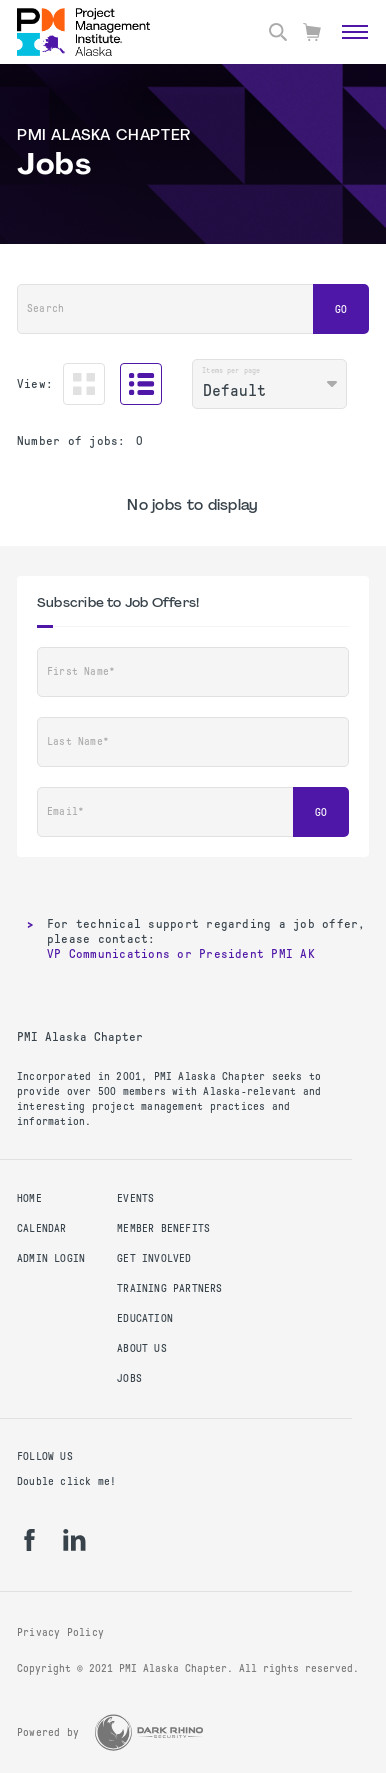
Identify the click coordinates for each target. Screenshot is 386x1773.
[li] (74, 1540)
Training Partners (170, 1288)
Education (145, 1318)
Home (29, 1198)
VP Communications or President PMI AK (181, 954)
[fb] (29, 1540)
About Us (142, 1348)
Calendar (42, 1228)
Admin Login (51, 1258)
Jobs (129, 1378)
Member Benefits (163, 1228)
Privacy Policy (60, 1632)
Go (341, 309)
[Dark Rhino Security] (149, 1732)
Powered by (48, 1732)
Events (135, 1198)
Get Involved (154, 1258)
